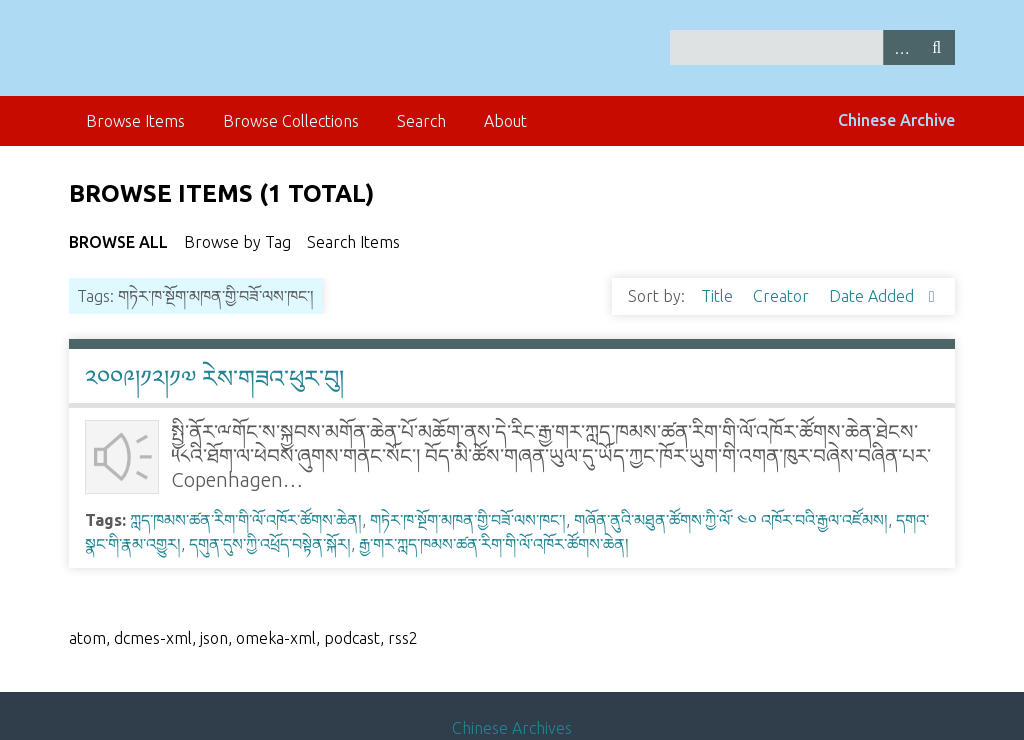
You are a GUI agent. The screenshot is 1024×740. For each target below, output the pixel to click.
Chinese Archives (512, 728)
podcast (352, 638)
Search (937, 47)
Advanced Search (901, 47)
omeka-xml (276, 638)
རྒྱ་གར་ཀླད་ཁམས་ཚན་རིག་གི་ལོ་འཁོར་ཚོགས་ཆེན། (494, 544)
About (505, 121)
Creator (783, 296)
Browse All (118, 242)
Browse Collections (291, 121)
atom (87, 638)
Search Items (353, 242)
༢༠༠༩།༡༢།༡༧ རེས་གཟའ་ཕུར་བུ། (214, 378)
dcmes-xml (153, 638)
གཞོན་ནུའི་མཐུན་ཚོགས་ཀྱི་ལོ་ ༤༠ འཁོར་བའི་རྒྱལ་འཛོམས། (731, 520)
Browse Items (135, 121)
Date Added (873, 296)
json (214, 638)
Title (719, 296)
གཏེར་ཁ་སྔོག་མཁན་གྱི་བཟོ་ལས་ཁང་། (468, 520)
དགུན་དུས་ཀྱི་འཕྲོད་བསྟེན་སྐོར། (270, 544)
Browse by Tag (237, 242)
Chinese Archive (896, 120)
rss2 (403, 638)
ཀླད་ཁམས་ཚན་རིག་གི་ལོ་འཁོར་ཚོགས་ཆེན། (246, 520)
